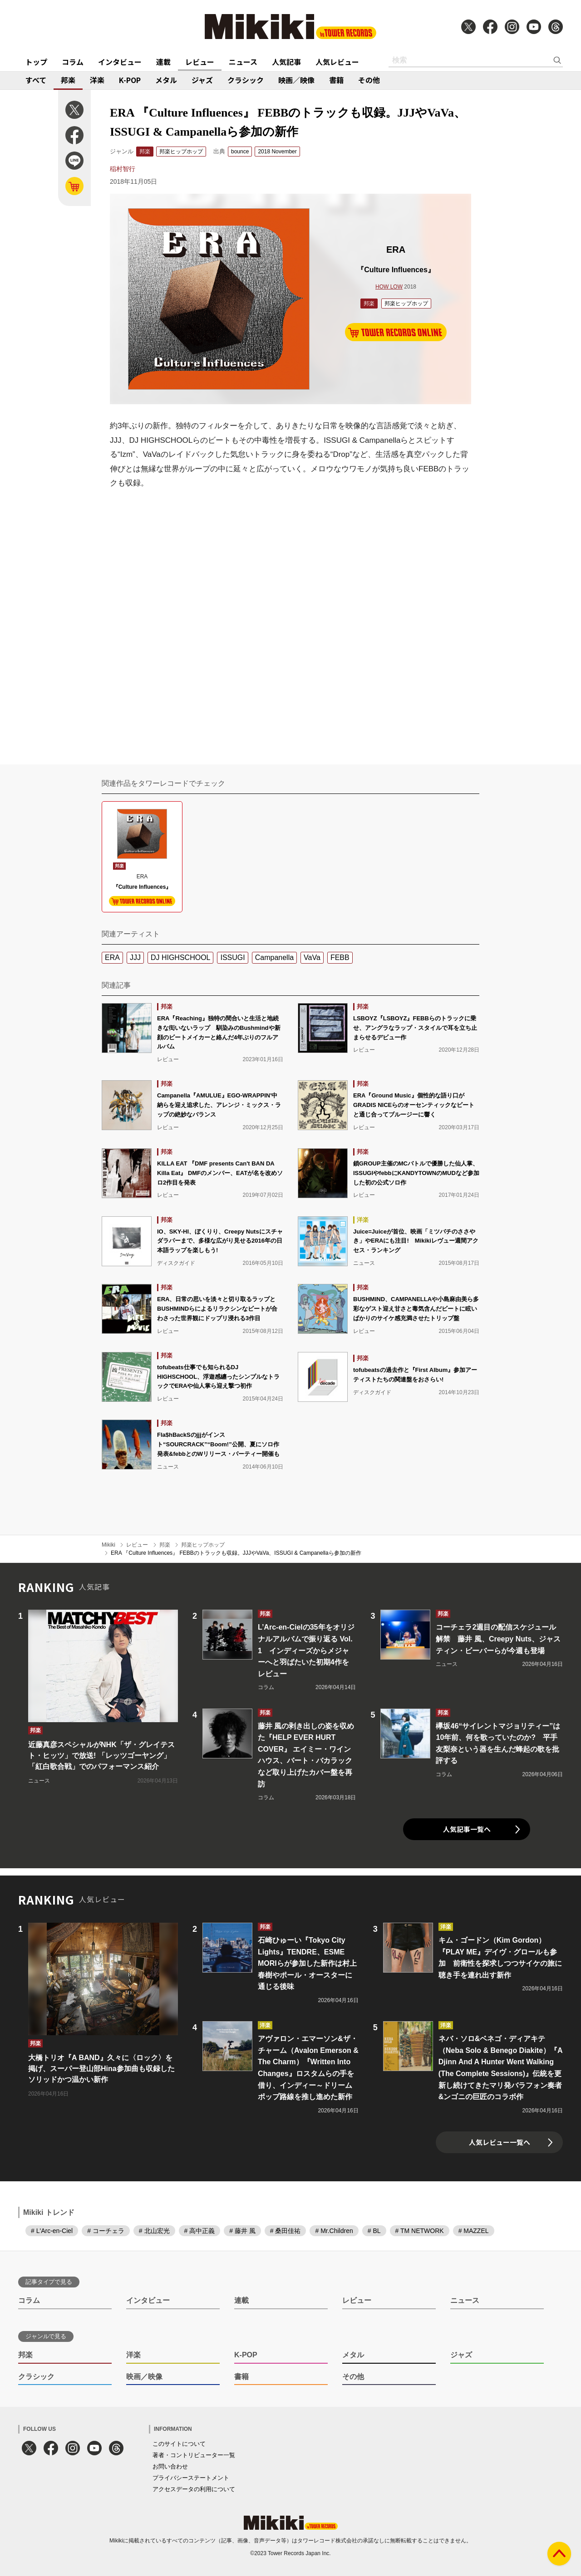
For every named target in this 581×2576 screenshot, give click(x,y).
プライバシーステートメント (191, 2478)
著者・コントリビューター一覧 (194, 2455)
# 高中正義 (199, 2230)
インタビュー (120, 61)
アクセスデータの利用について (194, 2489)
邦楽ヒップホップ (181, 151)
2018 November (277, 151)
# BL (374, 2230)
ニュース (243, 61)
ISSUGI (232, 957)
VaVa (312, 957)
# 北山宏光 (154, 2230)
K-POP (130, 79)
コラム (73, 61)
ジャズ (202, 79)
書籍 (336, 79)
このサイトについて (179, 2444)
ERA (112, 957)
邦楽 (68, 79)
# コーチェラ (105, 2230)
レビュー (199, 61)
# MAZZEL (473, 2230)
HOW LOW (389, 287)
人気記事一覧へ (467, 1829)
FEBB (340, 957)
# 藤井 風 (242, 2230)
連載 (163, 61)
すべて (35, 79)
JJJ (135, 957)
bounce (240, 151)
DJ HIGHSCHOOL (181, 957)
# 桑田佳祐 (285, 2230)
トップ (36, 61)
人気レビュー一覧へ (499, 2142)
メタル (166, 79)
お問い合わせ (170, 2466)
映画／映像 (296, 79)
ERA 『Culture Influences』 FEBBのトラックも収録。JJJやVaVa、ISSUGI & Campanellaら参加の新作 (236, 1553)
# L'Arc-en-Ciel (52, 2230)
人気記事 (286, 61)
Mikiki (108, 1545)
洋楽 (97, 79)
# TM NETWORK (419, 2230)
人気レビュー (337, 61)
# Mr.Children (334, 2230)
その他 (369, 79)
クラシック (245, 79)
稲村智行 (122, 168)
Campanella (274, 957)
